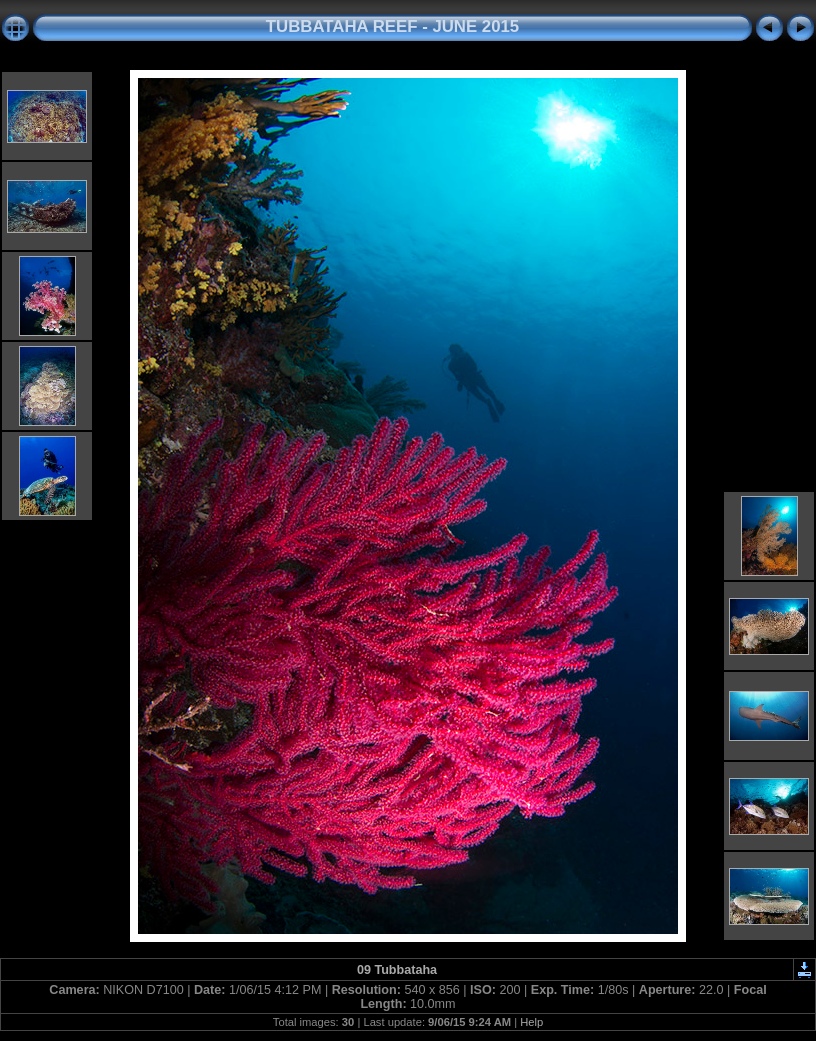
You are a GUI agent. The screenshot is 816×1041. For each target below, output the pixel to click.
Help (531, 1022)
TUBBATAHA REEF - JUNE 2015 (392, 26)
